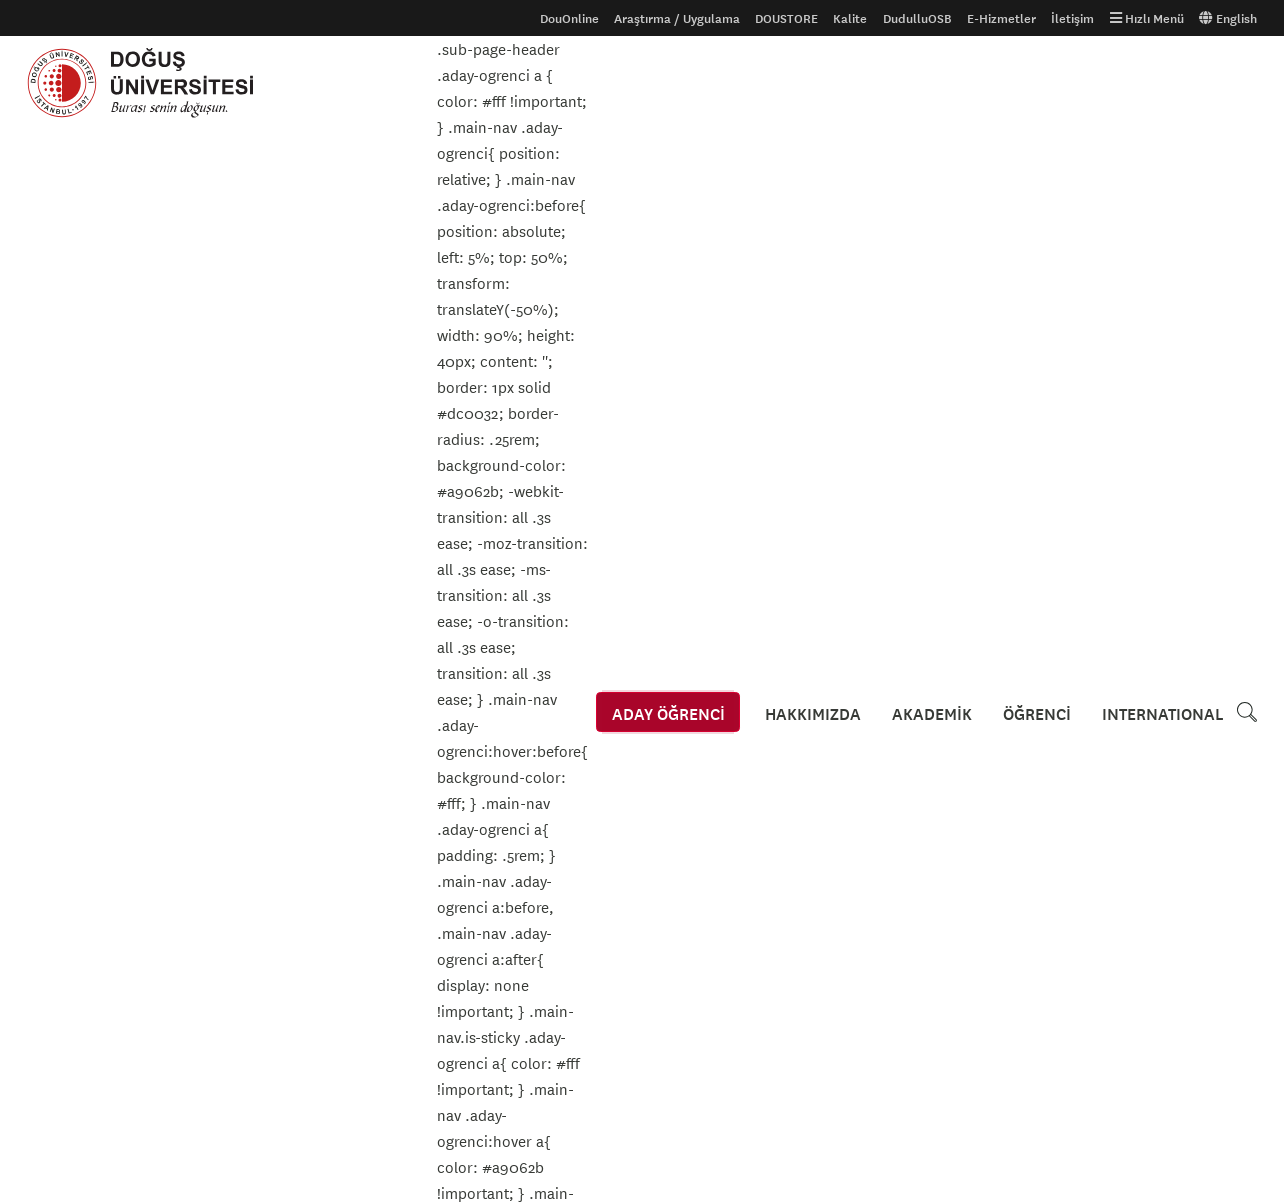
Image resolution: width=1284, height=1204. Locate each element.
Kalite (850, 18)
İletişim (1072, 18)
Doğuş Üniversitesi (150, 83)
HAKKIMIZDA (822, 83)
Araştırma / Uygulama (677, 18)
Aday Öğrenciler (72, 787)
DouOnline (569, 18)
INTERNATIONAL (1162, 83)
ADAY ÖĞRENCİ (680, 83)
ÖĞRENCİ (1040, 83)
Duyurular (93, 377)
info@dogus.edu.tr (746, 1093)
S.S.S (41, 883)
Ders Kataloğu (67, 851)
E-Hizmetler (1001, 18)
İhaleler (469, 851)
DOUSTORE (786, 18)
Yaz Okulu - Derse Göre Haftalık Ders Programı (220, 566)
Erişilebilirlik (482, 819)
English (1228, 18)
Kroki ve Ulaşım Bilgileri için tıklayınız (783, 864)
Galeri (254, 787)
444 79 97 (716, 1049)
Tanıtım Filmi (273, 819)
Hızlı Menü (1147, 18)
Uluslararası (61, 819)
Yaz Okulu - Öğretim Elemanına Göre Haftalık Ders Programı (264, 594)
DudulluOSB (917, 18)
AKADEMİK (938, 83)
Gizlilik (465, 787)
